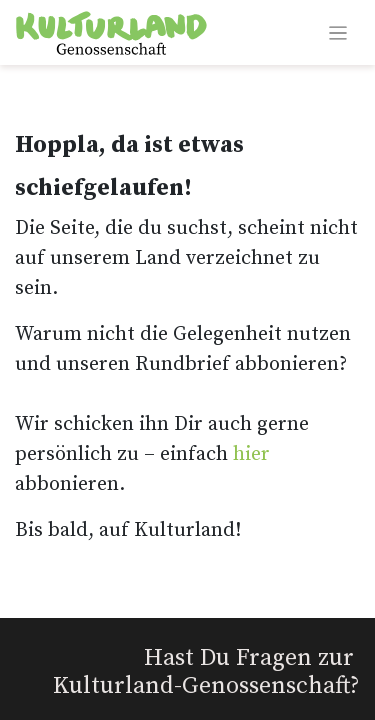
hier (251, 454)
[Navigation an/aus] (338, 32)
